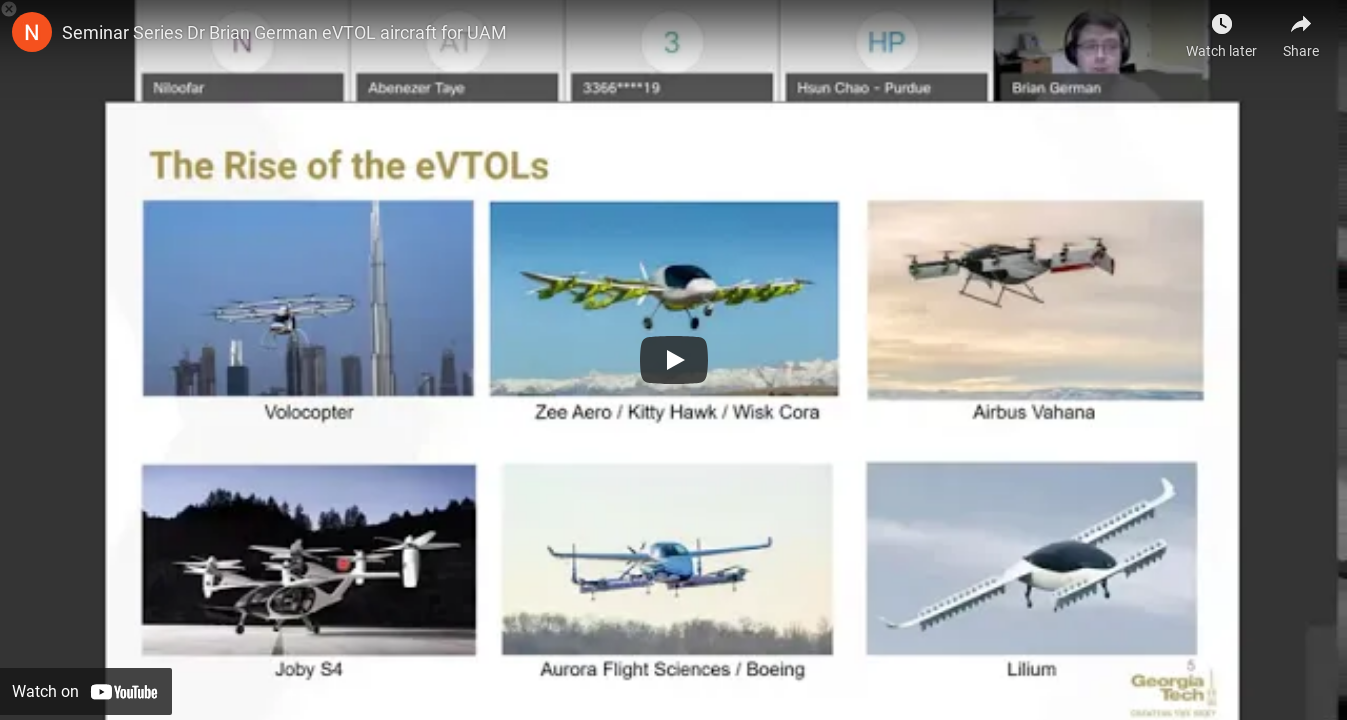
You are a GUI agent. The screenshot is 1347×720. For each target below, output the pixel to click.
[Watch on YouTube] (86, 691)
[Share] (1301, 30)
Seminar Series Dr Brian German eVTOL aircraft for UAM (284, 32)
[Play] (674, 360)
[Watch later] (1221, 30)
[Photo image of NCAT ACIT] (32, 32)
